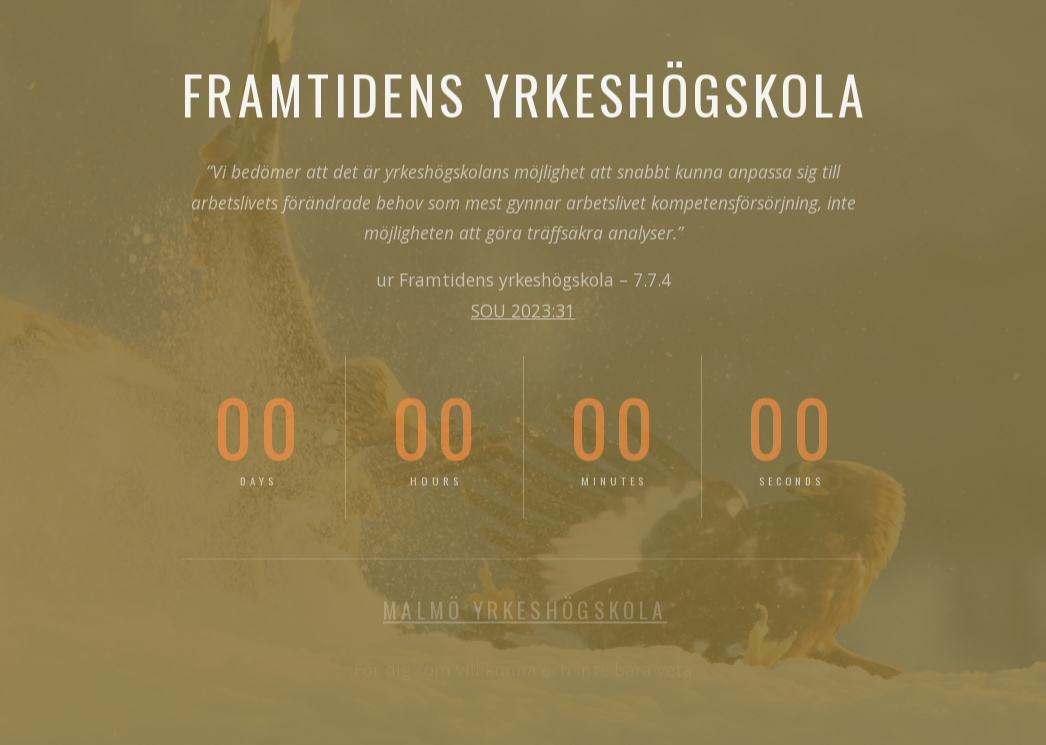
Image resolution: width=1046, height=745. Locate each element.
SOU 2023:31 (523, 312)
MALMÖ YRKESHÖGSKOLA (525, 611)
